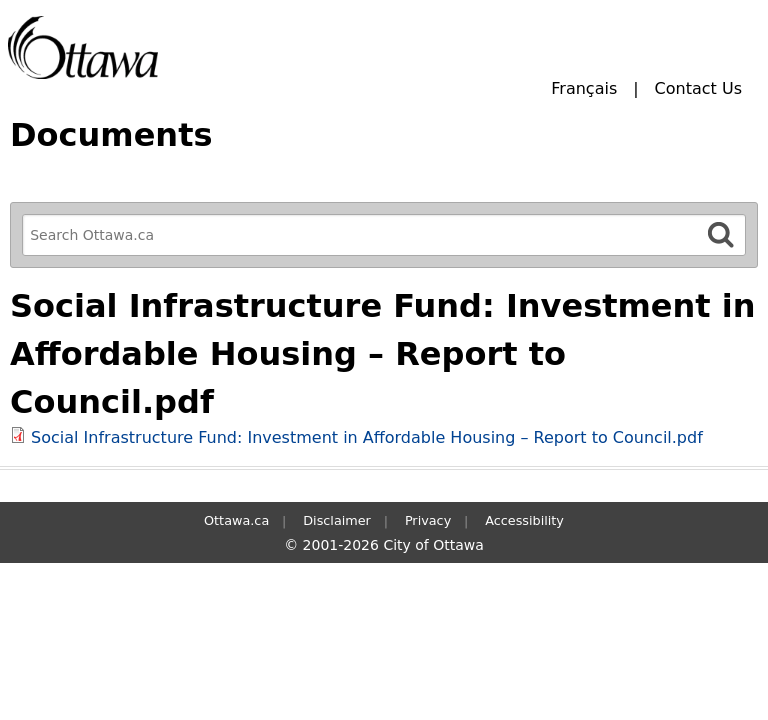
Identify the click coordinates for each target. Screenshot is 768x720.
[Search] (721, 234)
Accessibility (524, 520)
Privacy (428, 520)
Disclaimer (337, 520)
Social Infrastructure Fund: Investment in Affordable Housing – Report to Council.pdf (367, 437)
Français (584, 88)
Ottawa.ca (236, 520)
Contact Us (698, 88)
